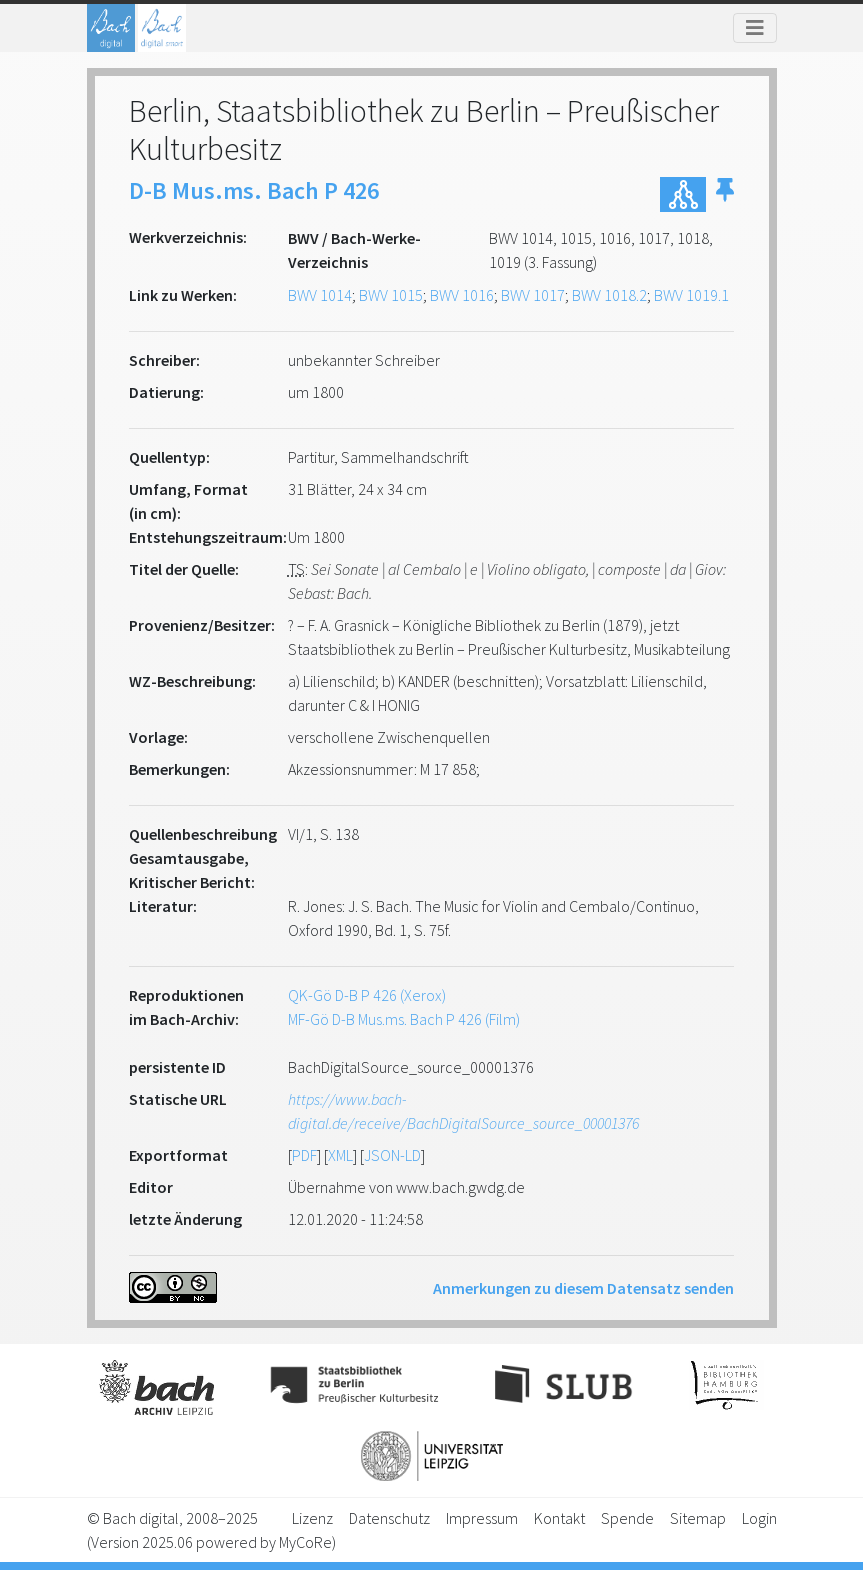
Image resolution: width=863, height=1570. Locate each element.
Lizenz (312, 1518)
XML (340, 1155)
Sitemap (698, 1518)
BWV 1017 (533, 295)
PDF (304, 1155)
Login (759, 1518)
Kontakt (559, 1518)
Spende (627, 1518)
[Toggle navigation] (755, 28)
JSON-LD (392, 1155)
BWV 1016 (462, 295)
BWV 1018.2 (609, 295)
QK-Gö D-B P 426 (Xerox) (367, 995)
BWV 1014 (320, 295)
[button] (725, 194)
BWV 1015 (391, 295)
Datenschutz (389, 1518)
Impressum (482, 1518)
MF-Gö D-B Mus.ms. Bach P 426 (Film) (404, 1019)
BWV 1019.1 (691, 295)
